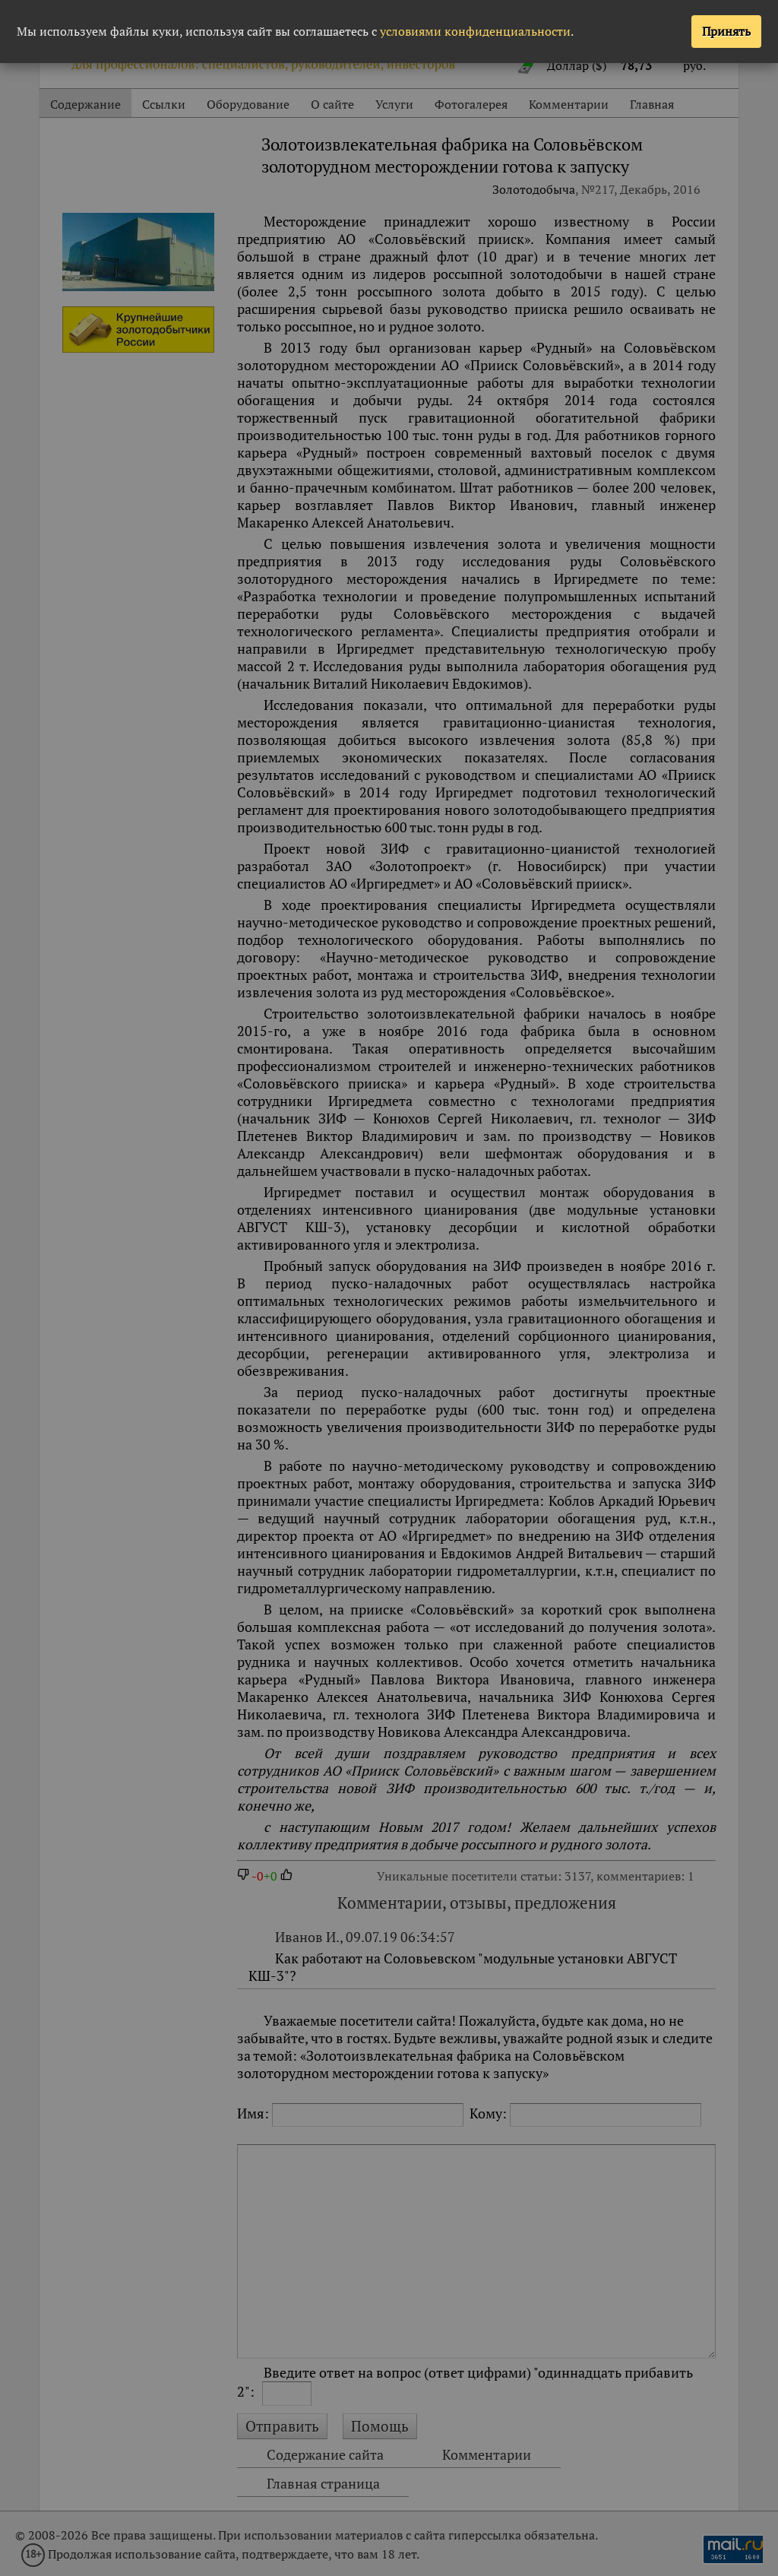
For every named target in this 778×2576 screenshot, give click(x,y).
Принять (726, 31)
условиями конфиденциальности (475, 31)
